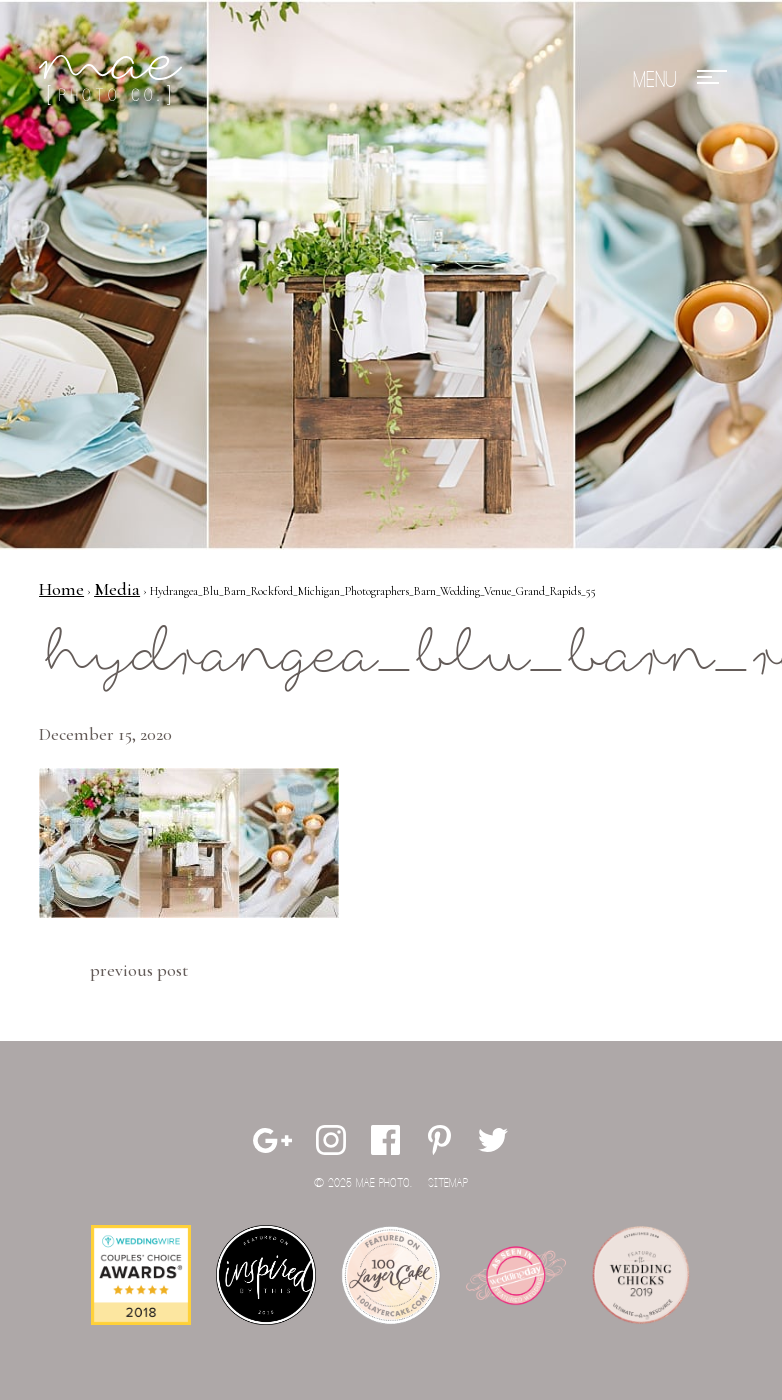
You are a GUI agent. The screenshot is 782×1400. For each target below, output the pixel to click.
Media (117, 589)
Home (61, 589)
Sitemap (448, 1183)
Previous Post (139, 970)
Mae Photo (114, 80)
